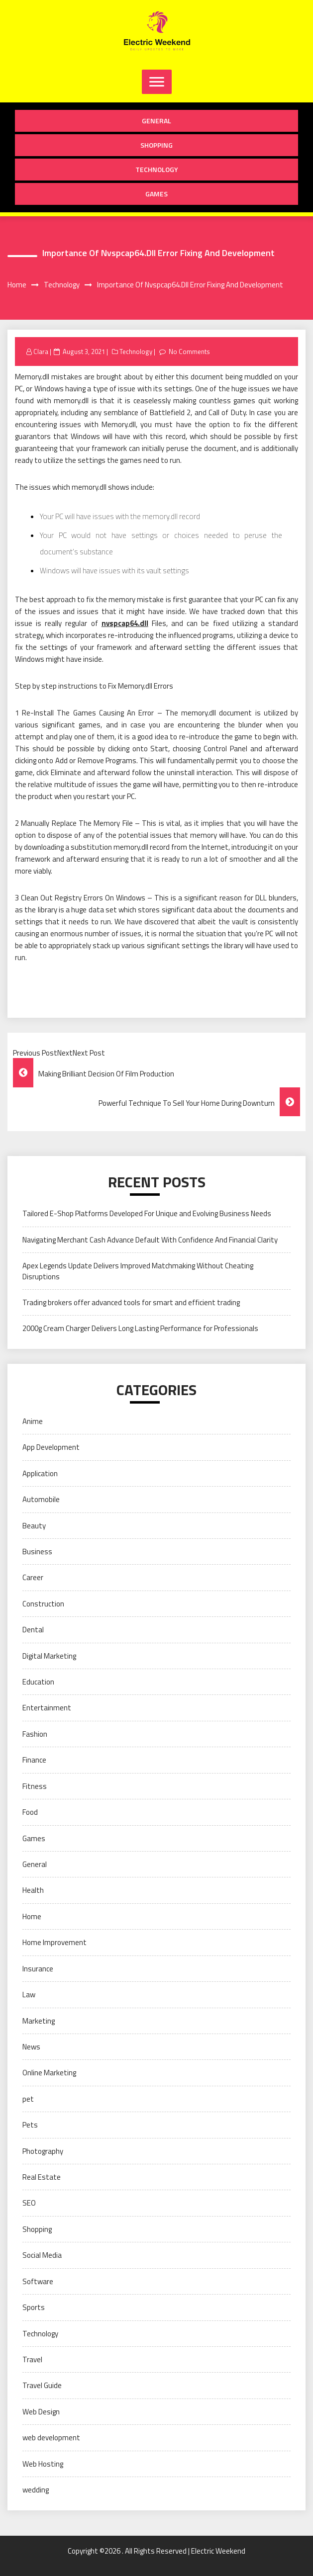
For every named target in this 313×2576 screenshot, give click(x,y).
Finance (34, 1760)
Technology (156, 169)
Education (38, 1682)
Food (30, 1812)
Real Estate (41, 2177)
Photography (42, 2151)
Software (37, 2281)
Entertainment (46, 1707)
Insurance (37, 1968)
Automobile (41, 1499)
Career (32, 1577)
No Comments (189, 351)
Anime (32, 1421)
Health (33, 1890)
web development (51, 2437)
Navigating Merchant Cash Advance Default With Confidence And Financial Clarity (150, 1239)
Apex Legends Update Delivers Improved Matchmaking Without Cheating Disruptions (137, 1271)
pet (28, 2099)
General (156, 120)
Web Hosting (42, 2464)
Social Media (42, 2255)
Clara (40, 351)
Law (28, 1994)
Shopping (156, 145)
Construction (43, 1603)
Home (31, 1916)
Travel (32, 2359)
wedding (35, 2489)
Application (40, 1473)
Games (156, 193)
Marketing (38, 2021)
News (31, 2046)
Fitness (34, 1786)
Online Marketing (49, 2072)
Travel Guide (42, 2385)
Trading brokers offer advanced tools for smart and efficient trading (131, 1302)
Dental (33, 1629)
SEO (29, 2203)
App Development (51, 1447)
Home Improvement (54, 1942)
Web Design (41, 2411)
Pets (30, 2125)
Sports (33, 2307)
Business (37, 1551)
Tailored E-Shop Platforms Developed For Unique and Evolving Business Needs (146, 1213)
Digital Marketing (49, 1656)
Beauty (34, 1525)
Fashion (34, 1734)
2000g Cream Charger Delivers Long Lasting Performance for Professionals (140, 1328)
